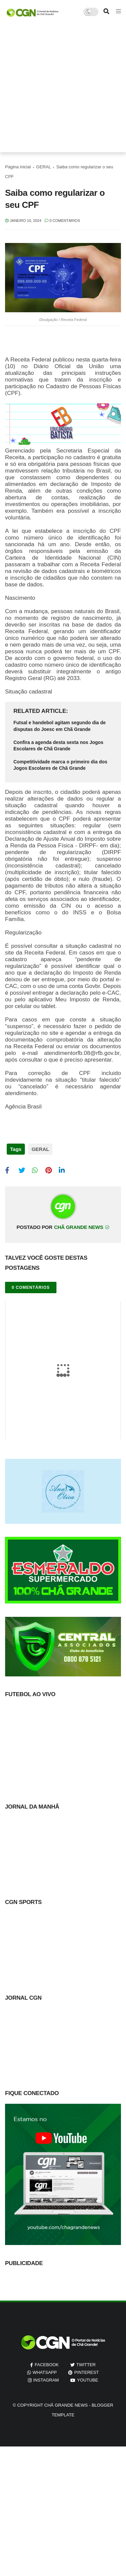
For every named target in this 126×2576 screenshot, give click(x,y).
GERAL (43, 166)
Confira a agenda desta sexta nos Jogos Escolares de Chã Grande (58, 746)
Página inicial (18, 166)
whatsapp (45, 2372)
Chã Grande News (66, 2405)
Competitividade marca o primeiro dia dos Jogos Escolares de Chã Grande (60, 765)
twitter (86, 2364)
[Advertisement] (63, 89)
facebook (47, 2364)
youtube (87, 2380)
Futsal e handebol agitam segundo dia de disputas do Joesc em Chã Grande (59, 726)
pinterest (86, 2372)
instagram (46, 2380)
